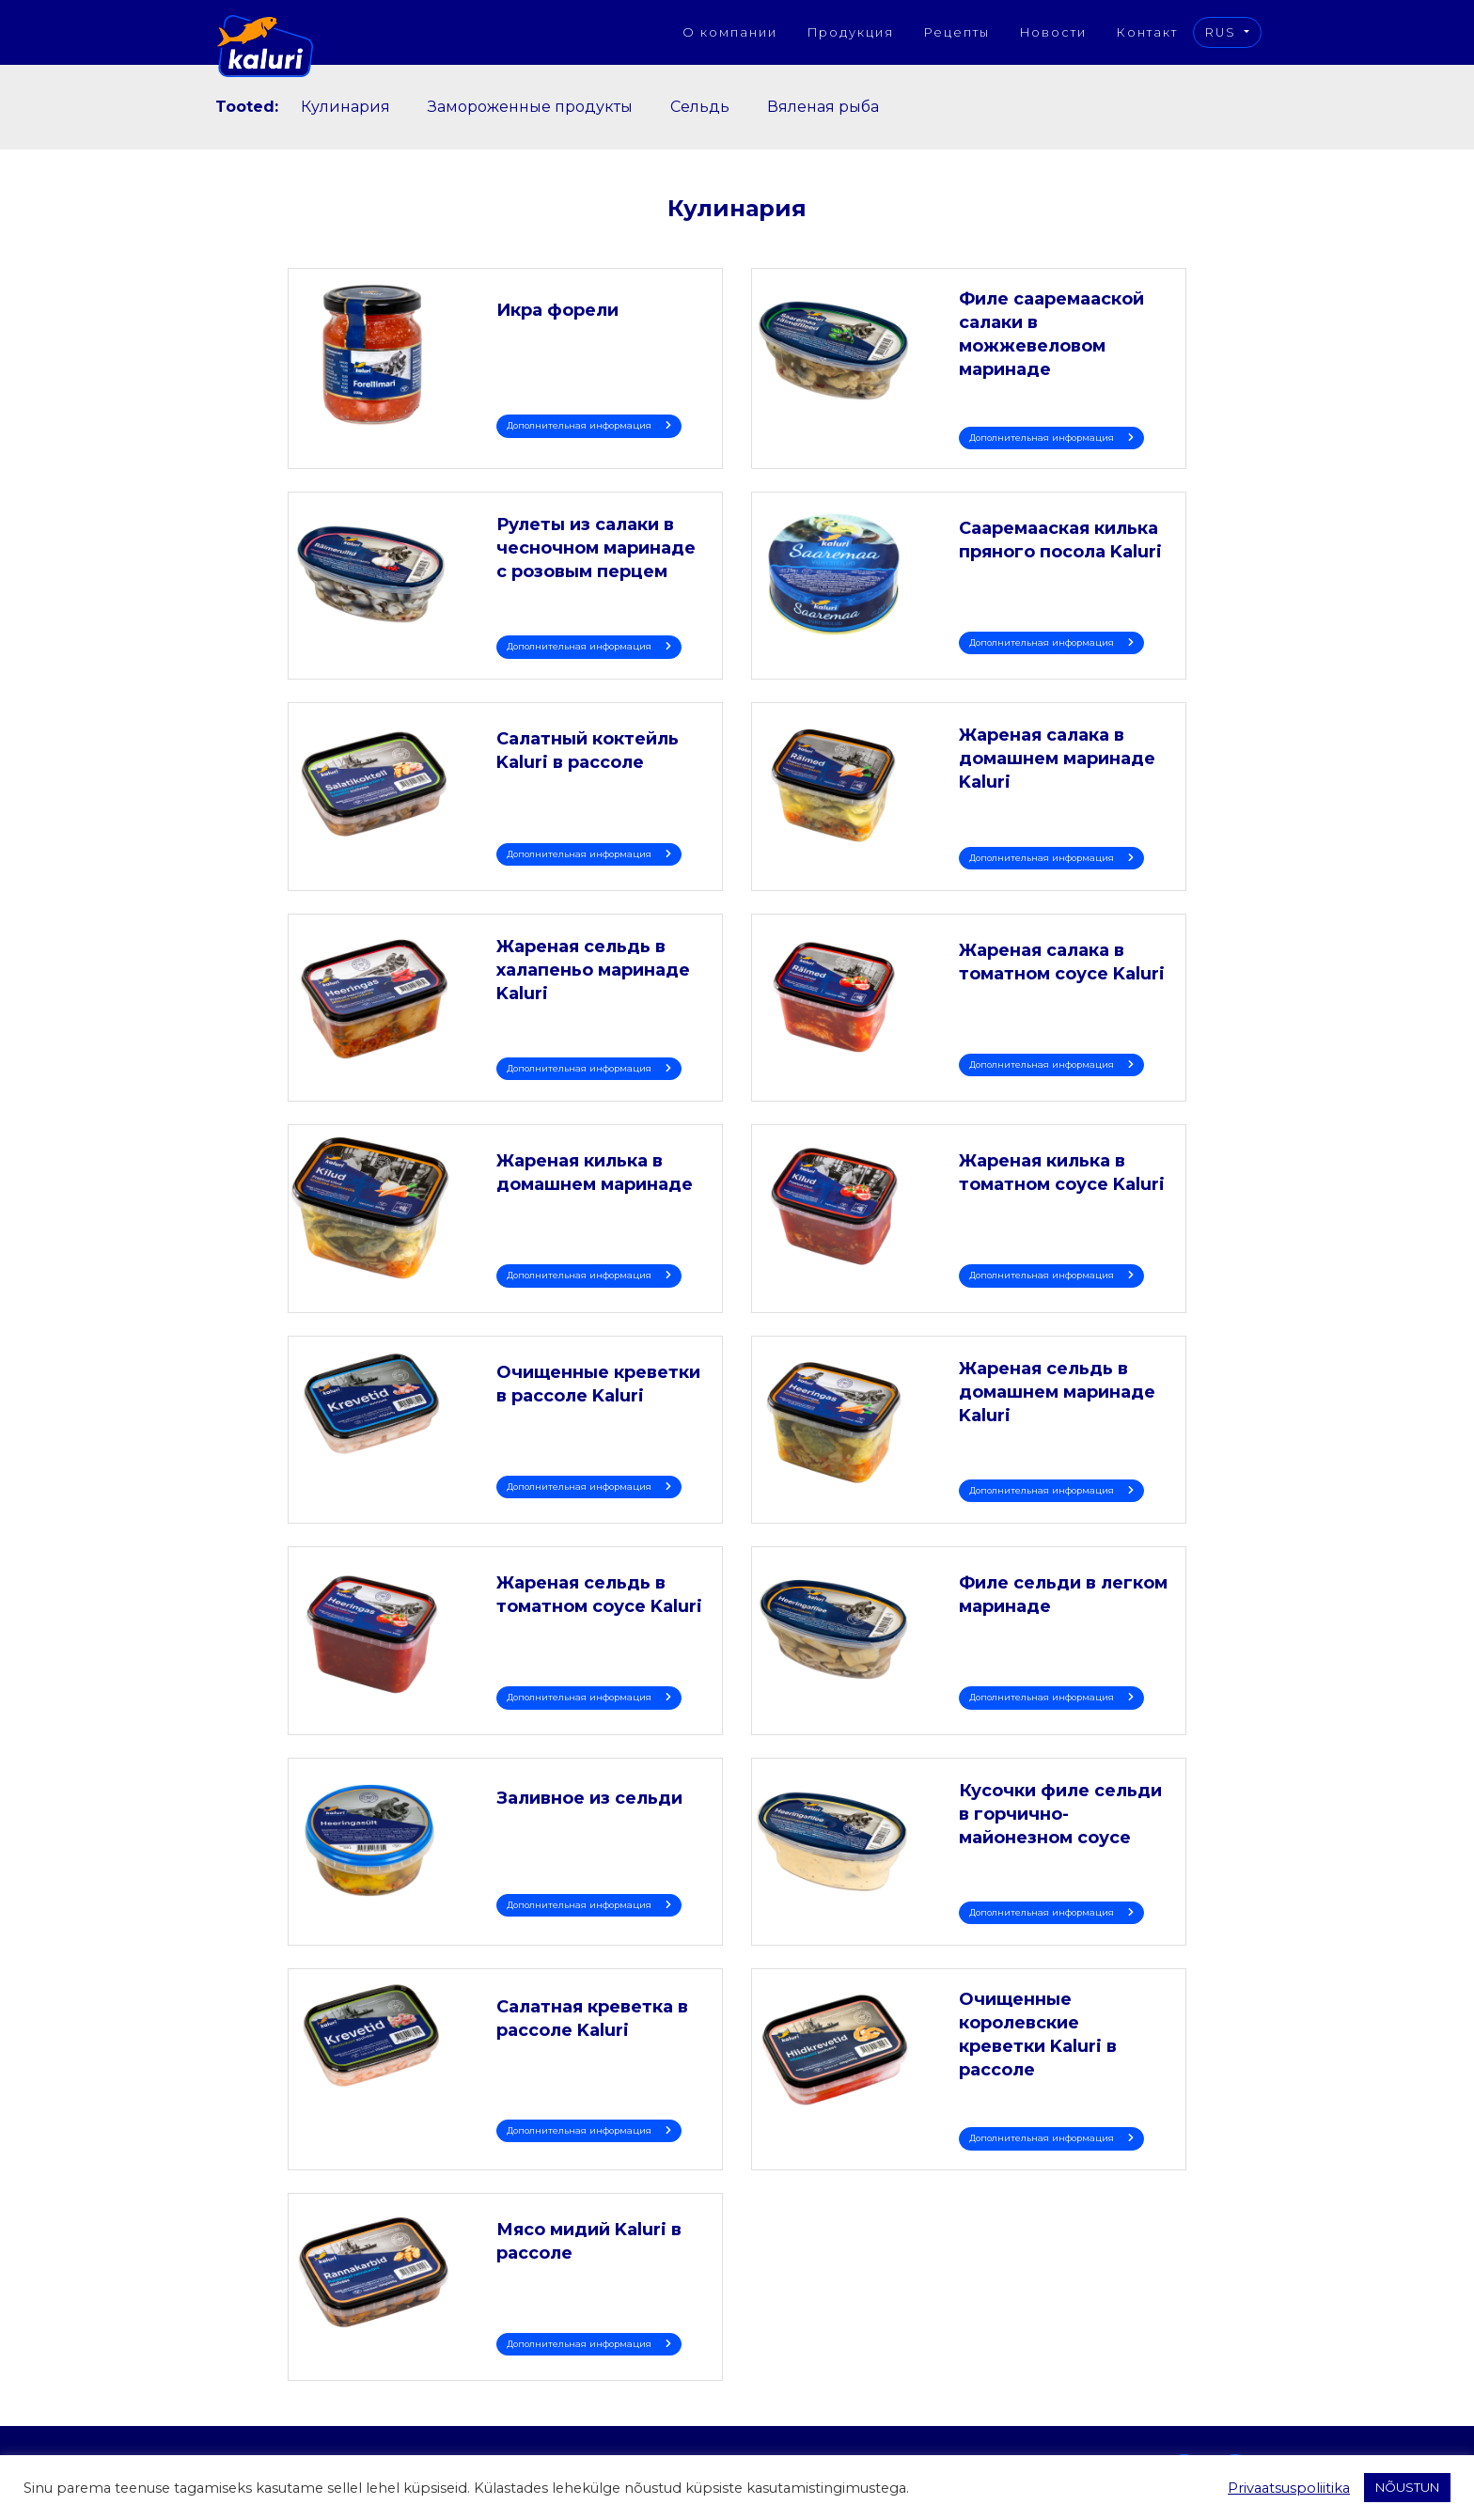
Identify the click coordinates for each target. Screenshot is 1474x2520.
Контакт (1147, 32)
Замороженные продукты (530, 107)
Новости (1053, 32)
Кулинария (345, 107)
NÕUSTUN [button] (1407, 2487)
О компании (729, 32)
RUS (1223, 32)
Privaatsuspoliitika (1289, 2488)
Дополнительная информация (589, 425)
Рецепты (957, 32)
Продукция (851, 32)
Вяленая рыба (823, 107)
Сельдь (699, 107)
